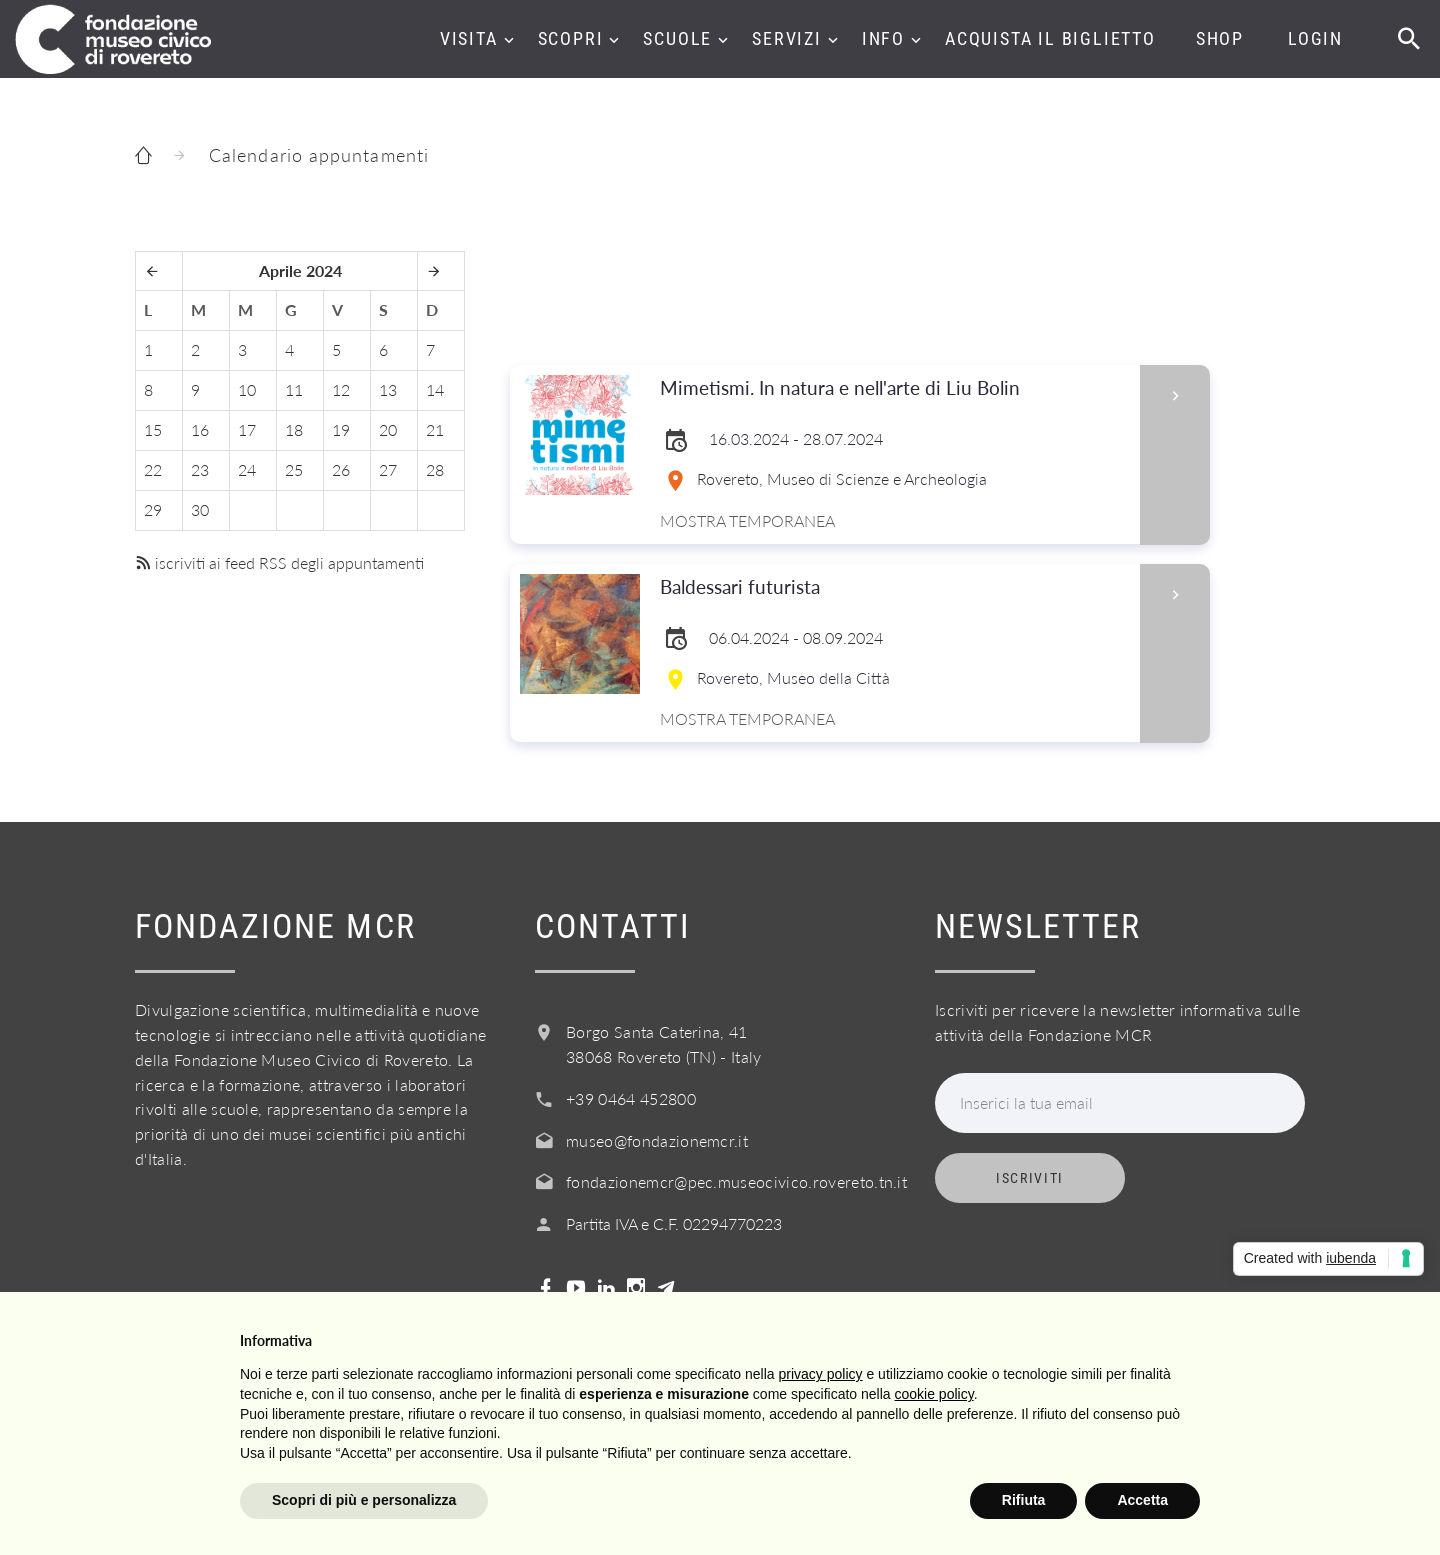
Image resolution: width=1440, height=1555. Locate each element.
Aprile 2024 (300, 270)
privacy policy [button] (821, 1374)
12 (341, 389)
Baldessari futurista (893, 587)
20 (388, 429)
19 (341, 429)
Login (1315, 38)
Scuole (677, 38)
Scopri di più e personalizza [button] (364, 1500)
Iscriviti (1030, 1178)
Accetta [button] (1142, 1500)
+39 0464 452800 (631, 1098)
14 (435, 389)
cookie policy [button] (934, 1394)
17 (247, 429)
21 (435, 429)
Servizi (787, 38)
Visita (469, 38)
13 (388, 389)
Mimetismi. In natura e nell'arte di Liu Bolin (893, 388)
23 (200, 469)
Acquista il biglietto (1050, 38)
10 (247, 389)
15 (153, 429)
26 (341, 469)
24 (247, 469)
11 (294, 389)
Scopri (571, 38)
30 (200, 509)
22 (153, 469)
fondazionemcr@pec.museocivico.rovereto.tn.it (736, 1181)
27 (388, 469)
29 (153, 509)
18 (294, 429)
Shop (1220, 38)
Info (883, 38)
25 (294, 469)
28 (435, 469)
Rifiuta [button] (1024, 1500)
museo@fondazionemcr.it (657, 1140)
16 (200, 429)
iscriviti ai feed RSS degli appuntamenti (279, 562)
